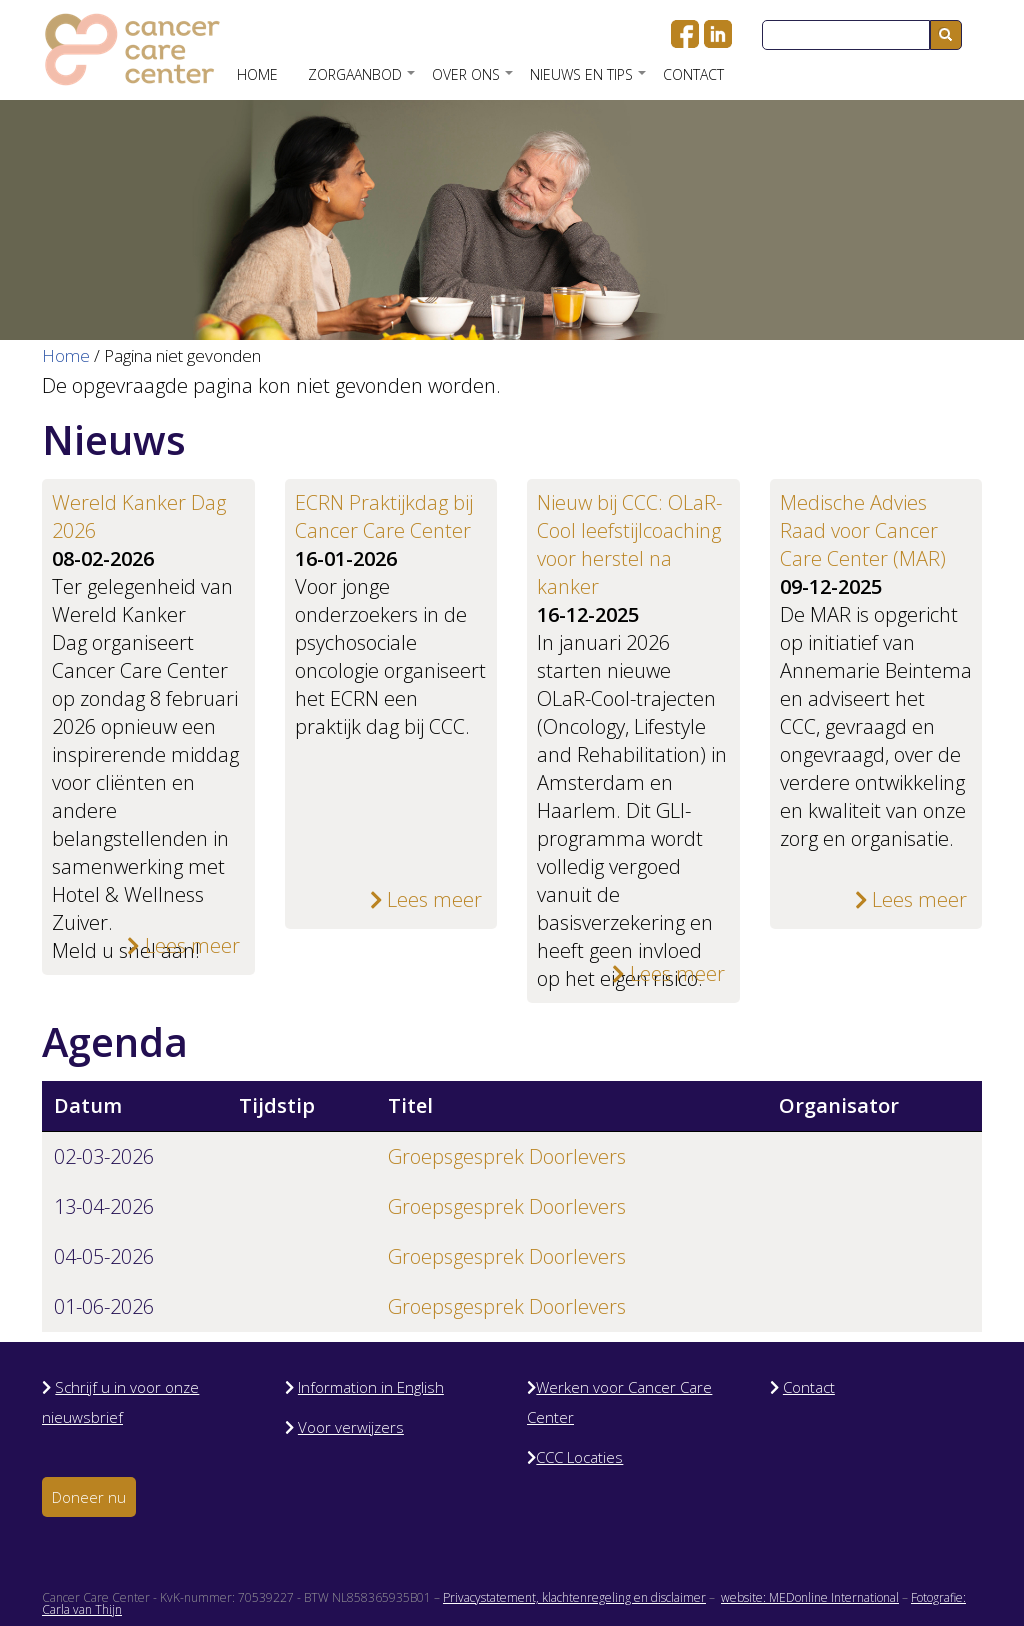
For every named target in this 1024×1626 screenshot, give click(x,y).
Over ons (473, 82)
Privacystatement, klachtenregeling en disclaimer (574, 1597)
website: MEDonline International (810, 1597)
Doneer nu (89, 1497)
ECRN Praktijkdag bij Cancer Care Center (384, 516)
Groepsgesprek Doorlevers (507, 1156)
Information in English (371, 1387)
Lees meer (183, 945)
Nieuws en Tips (589, 82)
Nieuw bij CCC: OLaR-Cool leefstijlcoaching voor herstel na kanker (629, 544)
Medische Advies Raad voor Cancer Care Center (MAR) (865, 530)
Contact (693, 74)
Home (257, 74)
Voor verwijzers (351, 1427)
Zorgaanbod (362, 82)
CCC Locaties (579, 1457)
